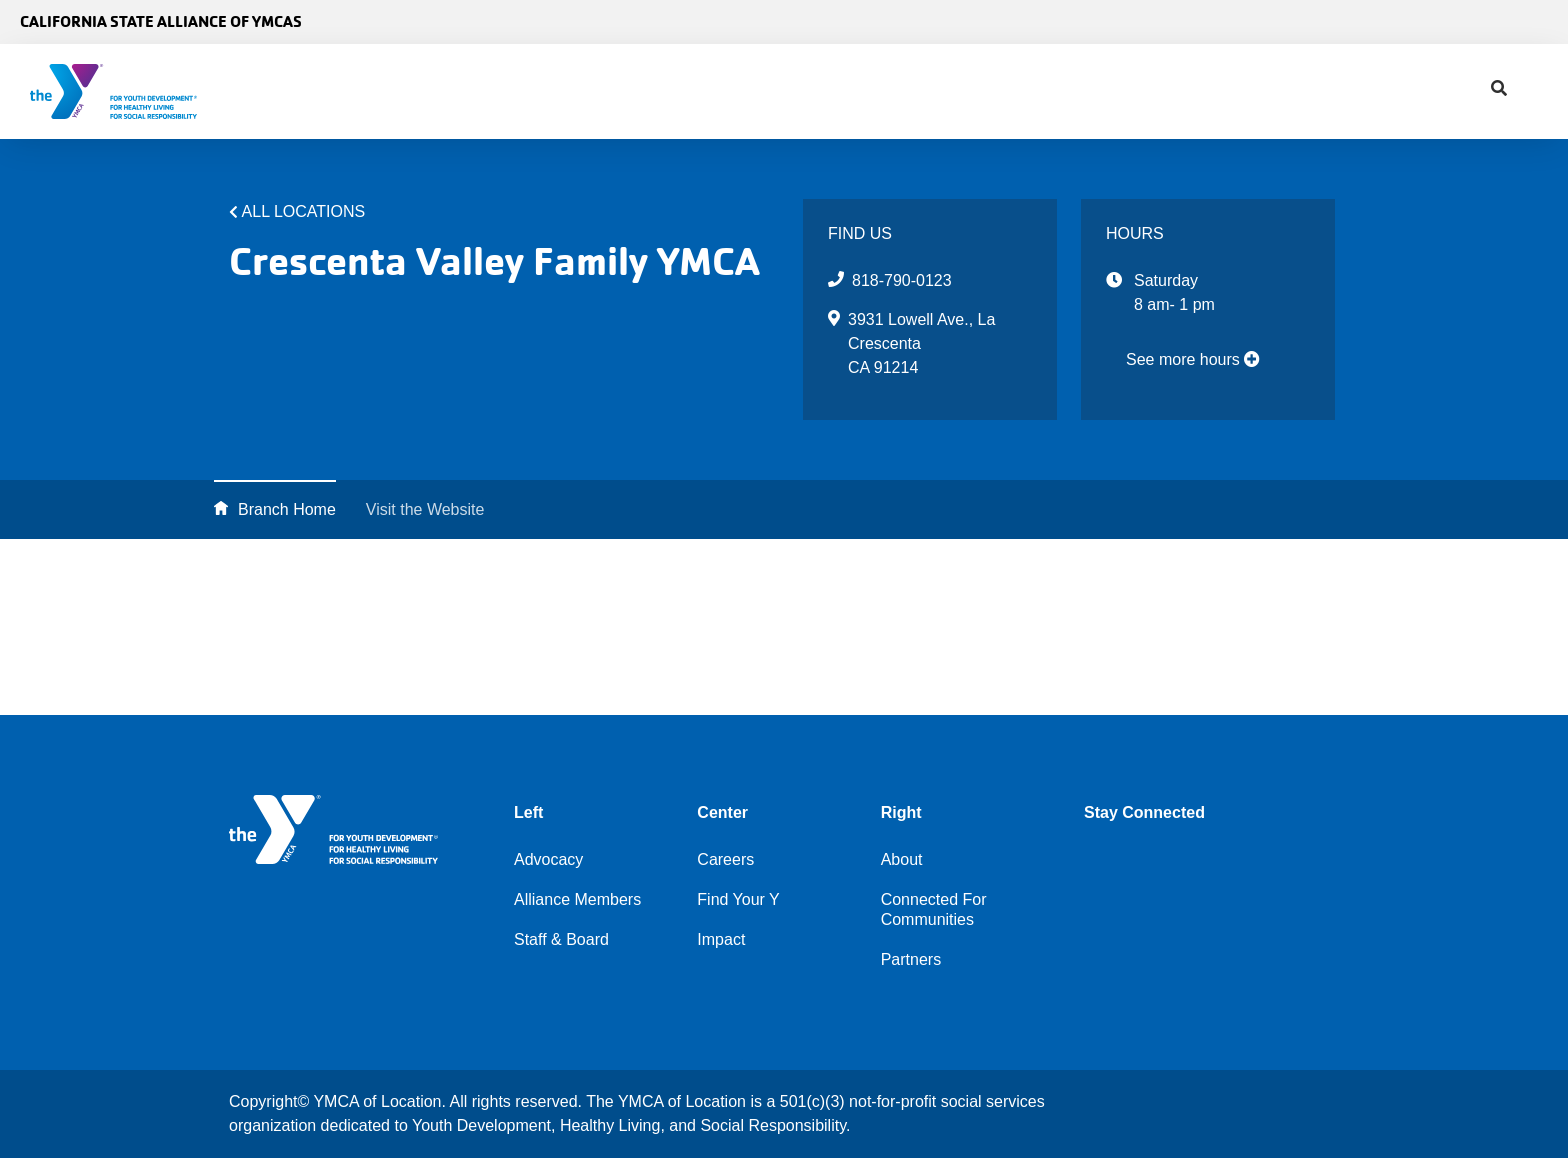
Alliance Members (577, 899)
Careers (725, 859)
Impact (879, 92)
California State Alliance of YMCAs (161, 21)
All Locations (304, 211)
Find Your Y (757, 92)
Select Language (1495, 22)
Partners (911, 959)
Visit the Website (425, 509)
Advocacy (629, 92)
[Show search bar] (949, 92)
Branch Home (287, 509)
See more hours (1193, 359)
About (526, 92)
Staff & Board (561, 939)
